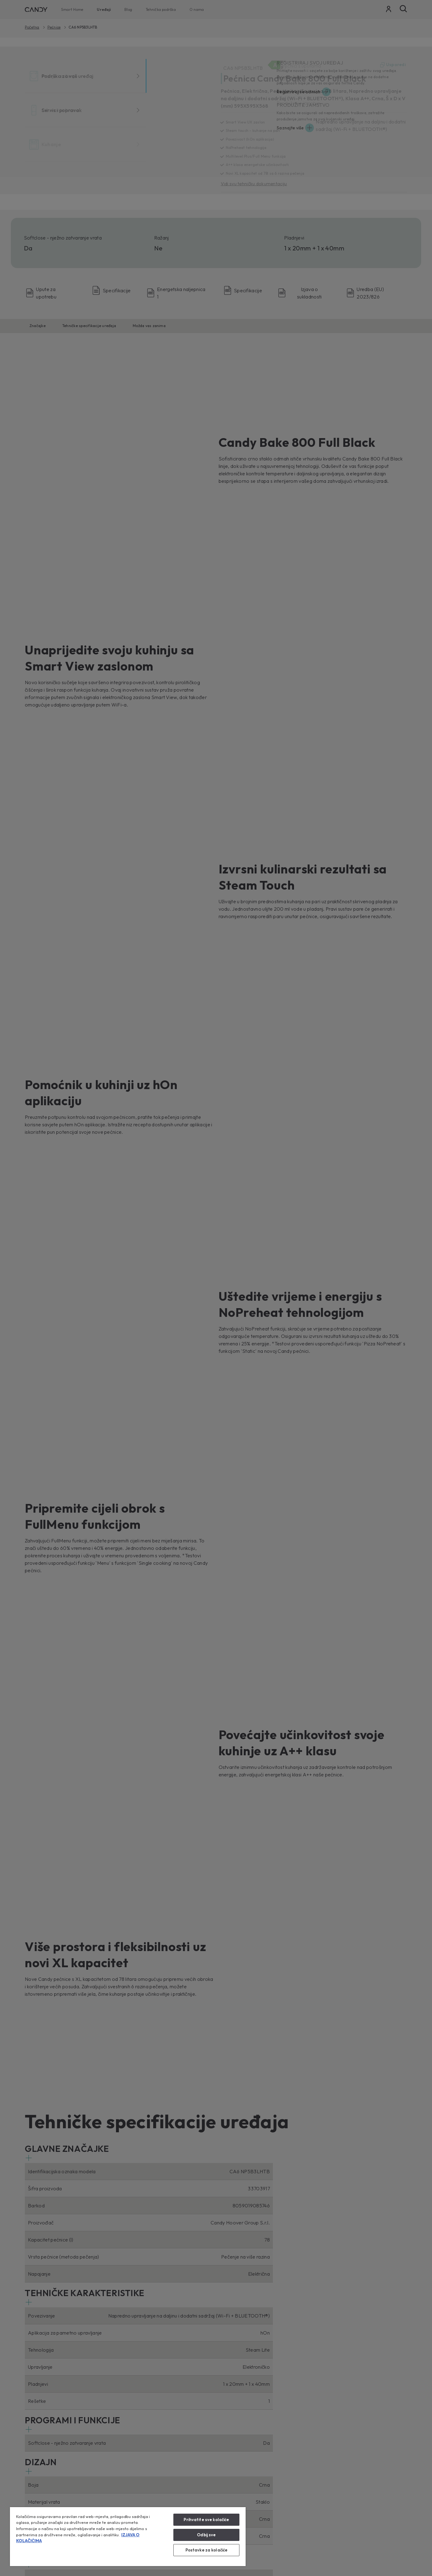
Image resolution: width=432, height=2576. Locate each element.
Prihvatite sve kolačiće (206, 2519)
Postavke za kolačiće (206, 2549)
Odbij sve (206, 2534)
